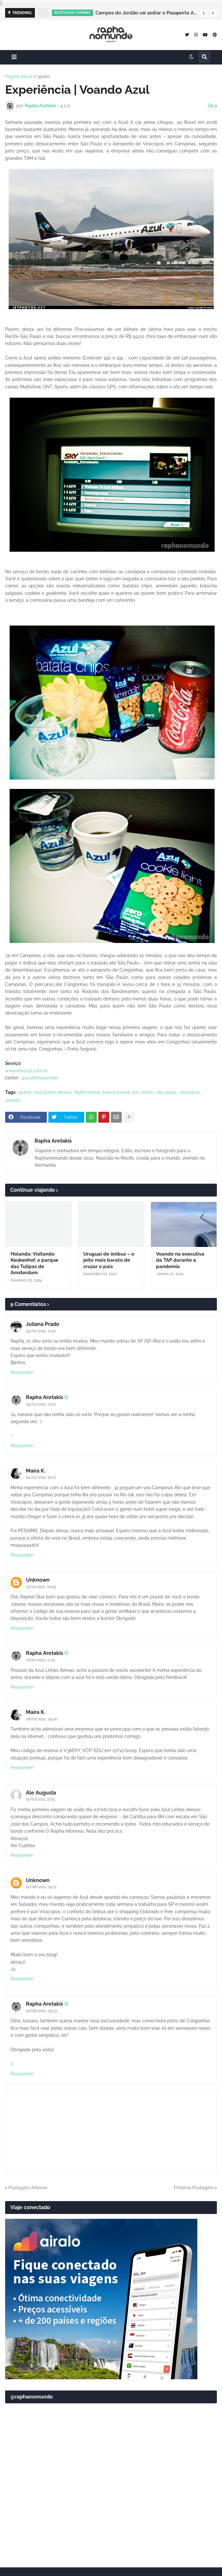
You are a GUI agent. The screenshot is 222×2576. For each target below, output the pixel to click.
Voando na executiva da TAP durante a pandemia (180, 1260)
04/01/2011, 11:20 (41, 1331)
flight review (86, 1092)
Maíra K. (35, 1471)
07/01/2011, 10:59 (41, 1587)
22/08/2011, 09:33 (41, 2011)
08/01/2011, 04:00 (41, 1719)
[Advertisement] (111, 2512)
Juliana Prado (42, 1324)
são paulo (166, 1092)
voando (13, 1100)
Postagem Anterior (27, 2187)
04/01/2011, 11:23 (40, 1404)
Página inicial (19, 76)
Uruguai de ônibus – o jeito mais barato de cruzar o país (108, 1260)
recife (147, 1092)
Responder (22, 1372)
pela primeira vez (120, 1092)
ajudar (43, 76)
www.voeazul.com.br (26, 1070)
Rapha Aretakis (53, 1141)
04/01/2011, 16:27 (41, 1477)
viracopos (189, 1092)
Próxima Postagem (194, 2187)
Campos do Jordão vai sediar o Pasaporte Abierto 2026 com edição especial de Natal (146, 13)
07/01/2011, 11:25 (40, 1660)
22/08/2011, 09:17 (41, 1887)
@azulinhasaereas (39, 1077)
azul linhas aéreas (52, 1092)
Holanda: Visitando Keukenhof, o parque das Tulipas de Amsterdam (34, 1263)
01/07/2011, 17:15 (40, 1799)
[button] (204, 13)
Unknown (38, 1580)
